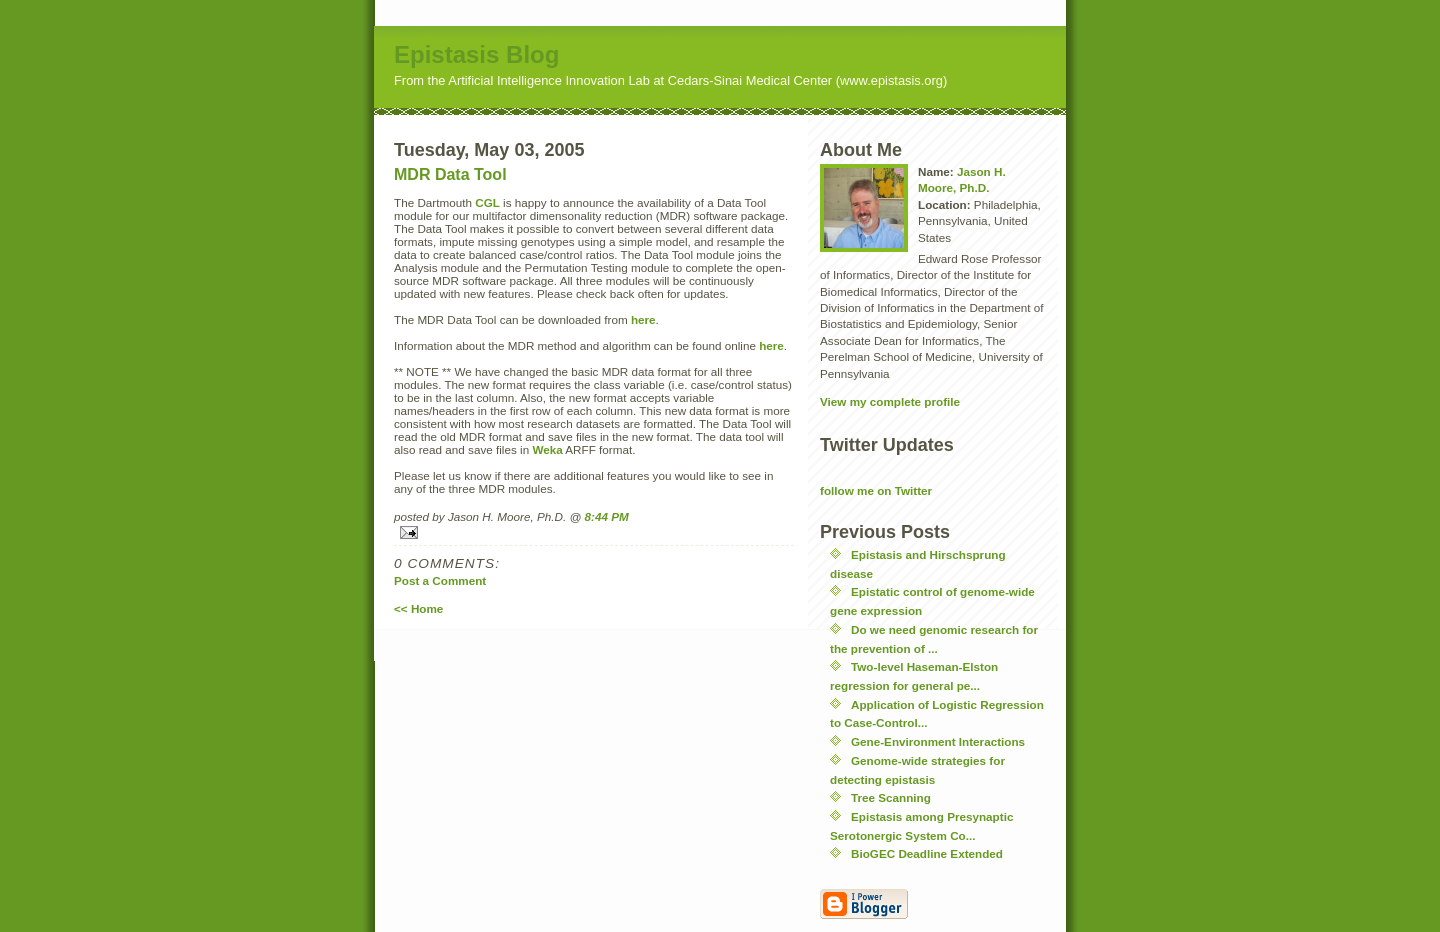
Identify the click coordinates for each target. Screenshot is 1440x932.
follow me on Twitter (876, 490)
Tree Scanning (891, 797)
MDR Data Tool (450, 174)
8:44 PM (607, 516)
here (643, 319)
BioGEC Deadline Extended (927, 853)
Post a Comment (440, 580)
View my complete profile (890, 401)
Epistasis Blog (476, 54)
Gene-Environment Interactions (938, 741)
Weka (547, 449)
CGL (487, 202)
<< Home (418, 608)
